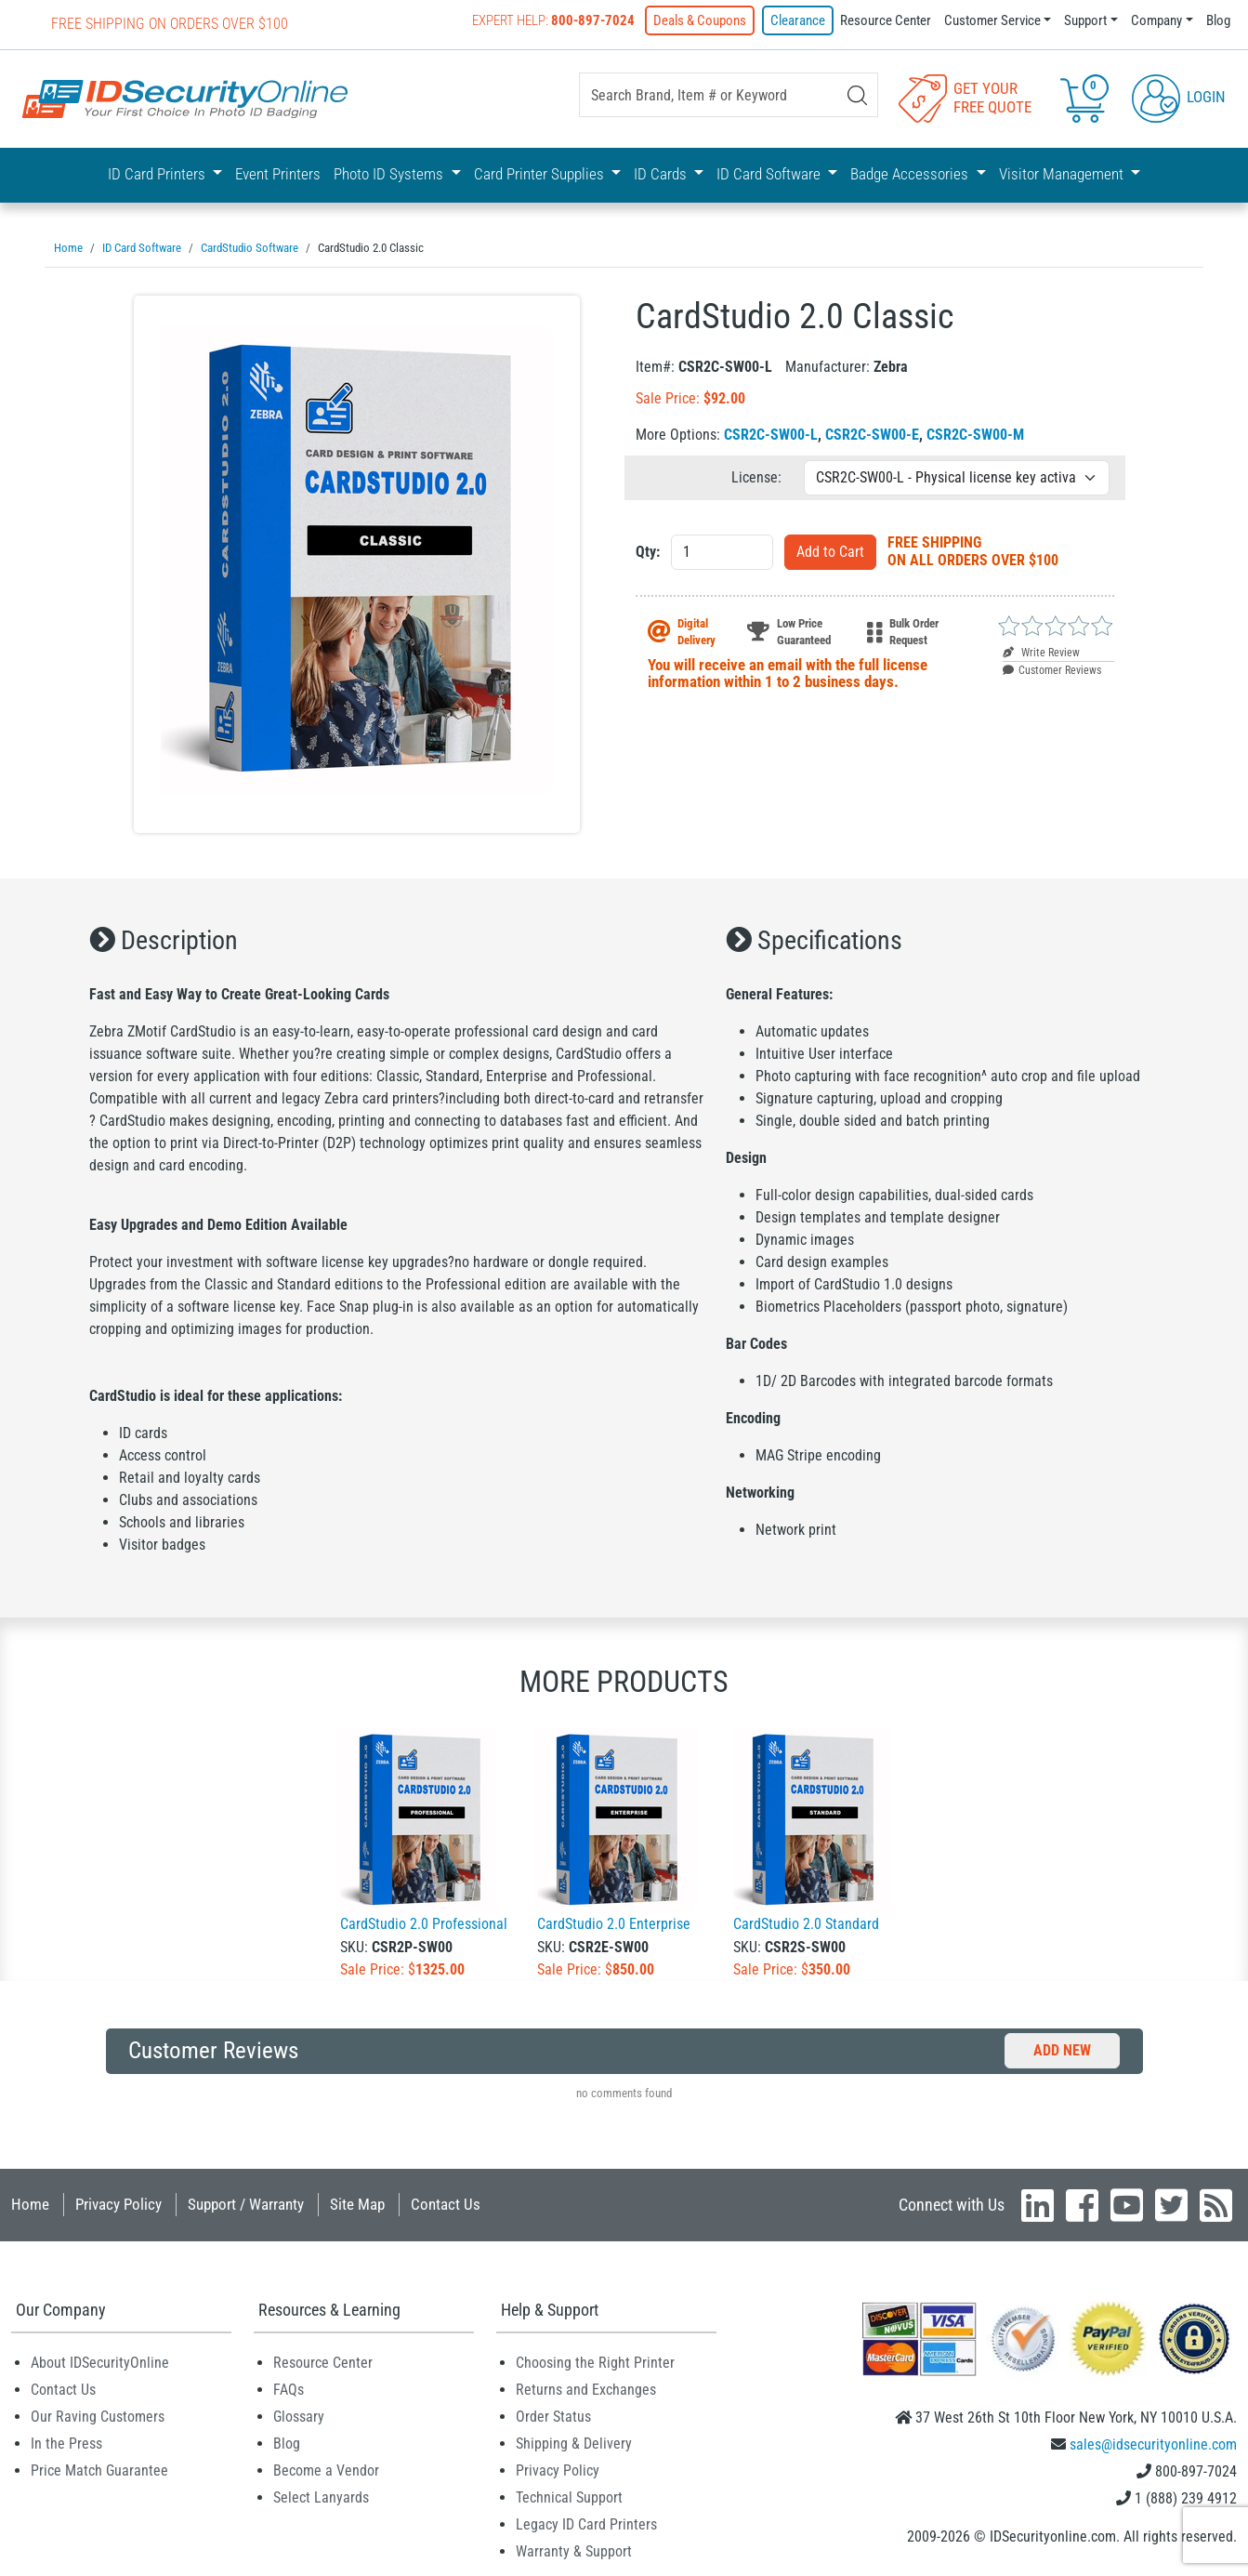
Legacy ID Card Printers (586, 2523)
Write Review (1041, 651)
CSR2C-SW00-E (872, 434)
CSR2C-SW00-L (771, 434)
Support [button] (1085, 20)
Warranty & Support (574, 2550)
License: (756, 476)
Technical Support (569, 2496)
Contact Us (445, 2203)
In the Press (66, 2442)
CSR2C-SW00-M (975, 434)
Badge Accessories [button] (911, 174)
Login (1179, 96)
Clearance (797, 20)
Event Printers (278, 174)
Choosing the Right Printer (595, 2362)
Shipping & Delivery (574, 2442)
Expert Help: (553, 20)
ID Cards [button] (662, 174)
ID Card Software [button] (770, 174)
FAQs (288, 2389)
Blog (1218, 20)
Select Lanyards (321, 2496)
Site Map (357, 2203)
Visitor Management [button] (1063, 174)
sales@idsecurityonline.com (1153, 2443)
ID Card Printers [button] (158, 174)
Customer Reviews (1052, 669)
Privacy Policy (118, 2203)
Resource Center (885, 20)
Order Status (553, 2415)
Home (30, 2203)
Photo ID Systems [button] (390, 174)
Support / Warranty (246, 2203)
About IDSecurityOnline (100, 2362)
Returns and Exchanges (586, 2389)
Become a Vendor (326, 2469)
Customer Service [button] (992, 20)
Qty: (648, 551)
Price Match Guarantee (99, 2469)
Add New (1062, 2049)
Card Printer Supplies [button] (541, 174)
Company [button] (1156, 20)
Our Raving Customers (97, 2415)
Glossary (298, 2415)
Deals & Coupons (699, 20)
